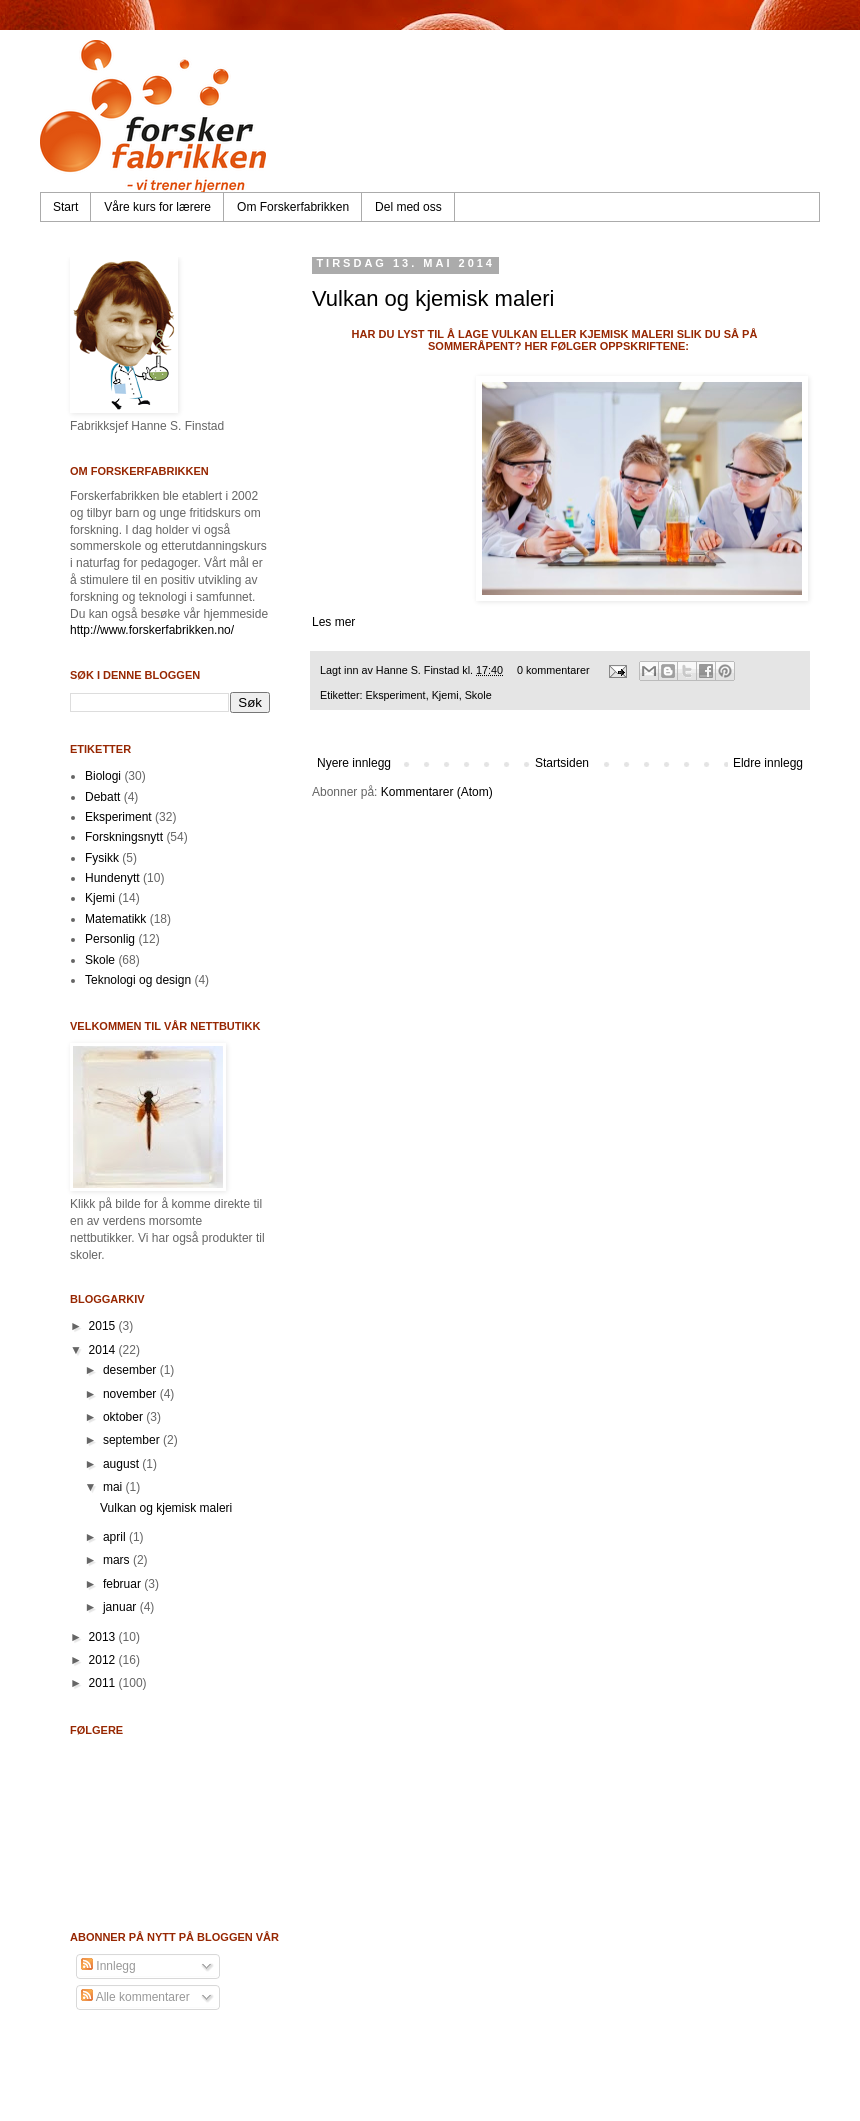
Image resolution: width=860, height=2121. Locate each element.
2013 (104, 1637)
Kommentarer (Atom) (437, 792)
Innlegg (108, 1966)
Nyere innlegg (354, 763)
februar (123, 1584)
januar (121, 1607)
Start (65, 207)
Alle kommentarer (135, 1997)
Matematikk (115, 919)
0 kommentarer (553, 670)
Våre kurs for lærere (157, 207)
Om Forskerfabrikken (293, 207)
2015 (104, 1326)
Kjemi (445, 695)
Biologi (103, 776)
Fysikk (102, 858)
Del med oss (408, 207)
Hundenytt (112, 878)
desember (131, 1370)
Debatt (102, 797)
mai (114, 1487)
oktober (124, 1417)
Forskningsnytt (124, 837)
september (133, 1440)
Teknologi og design (138, 980)
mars (118, 1560)
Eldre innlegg (768, 763)
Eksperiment (396, 695)
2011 (104, 1683)
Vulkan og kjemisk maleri (433, 298)
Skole (478, 695)
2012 (104, 1660)
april (116, 1537)
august (122, 1464)
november (131, 1394)
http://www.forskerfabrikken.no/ (152, 630)
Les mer (333, 622)
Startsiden (562, 763)
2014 (104, 1350)
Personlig (110, 939)
